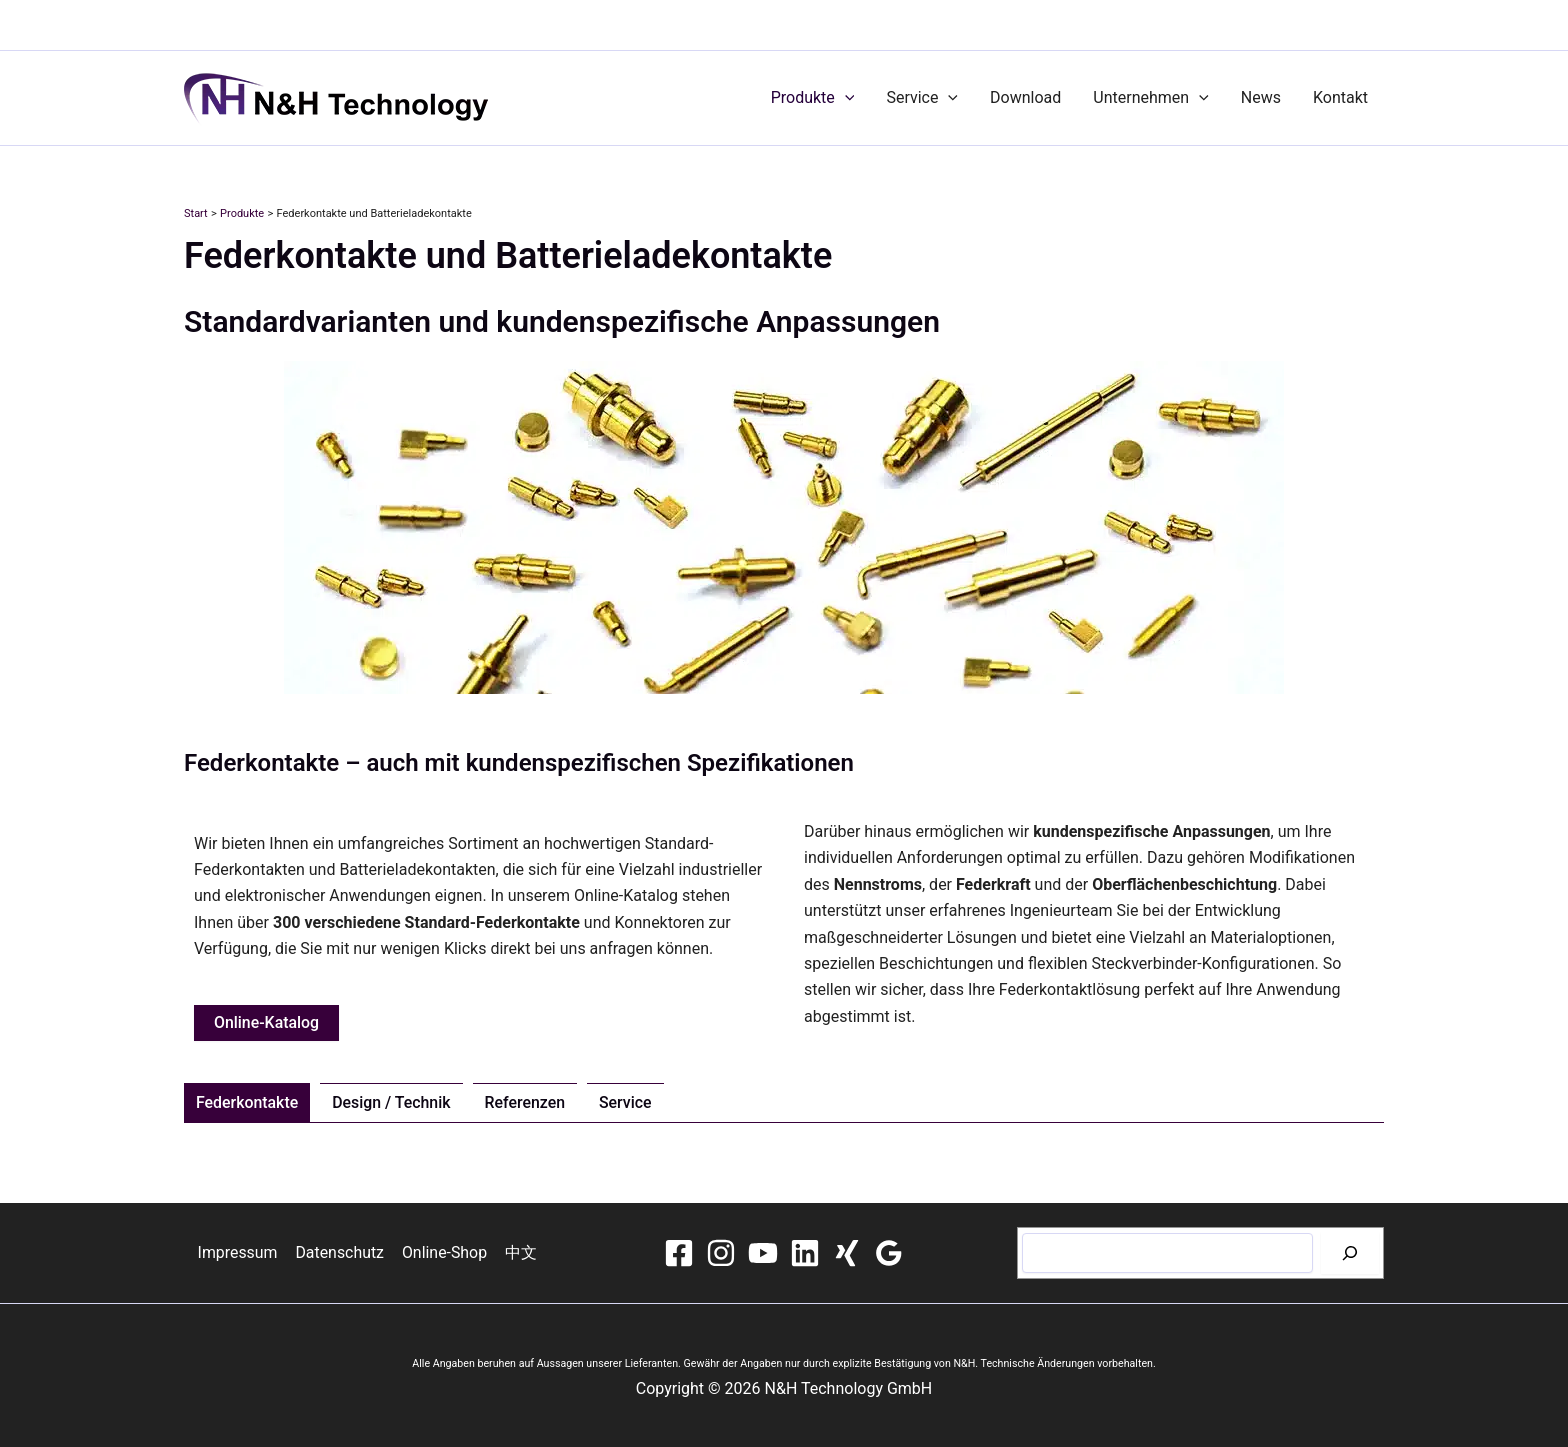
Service (922, 98)
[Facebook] (679, 1253)
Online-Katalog (267, 1022)
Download (1025, 97)
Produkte (813, 98)
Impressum (240, 1252)
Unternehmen (1150, 98)
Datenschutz (340, 1252)
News (1261, 97)
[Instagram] (721, 1253)
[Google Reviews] (889, 1253)
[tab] (247, 1103)
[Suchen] (1350, 1253)
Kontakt (1340, 97)
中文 (519, 1252)
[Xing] (847, 1253)
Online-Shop (444, 1252)
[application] (845, 98)
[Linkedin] (805, 1253)
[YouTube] (763, 1253)
